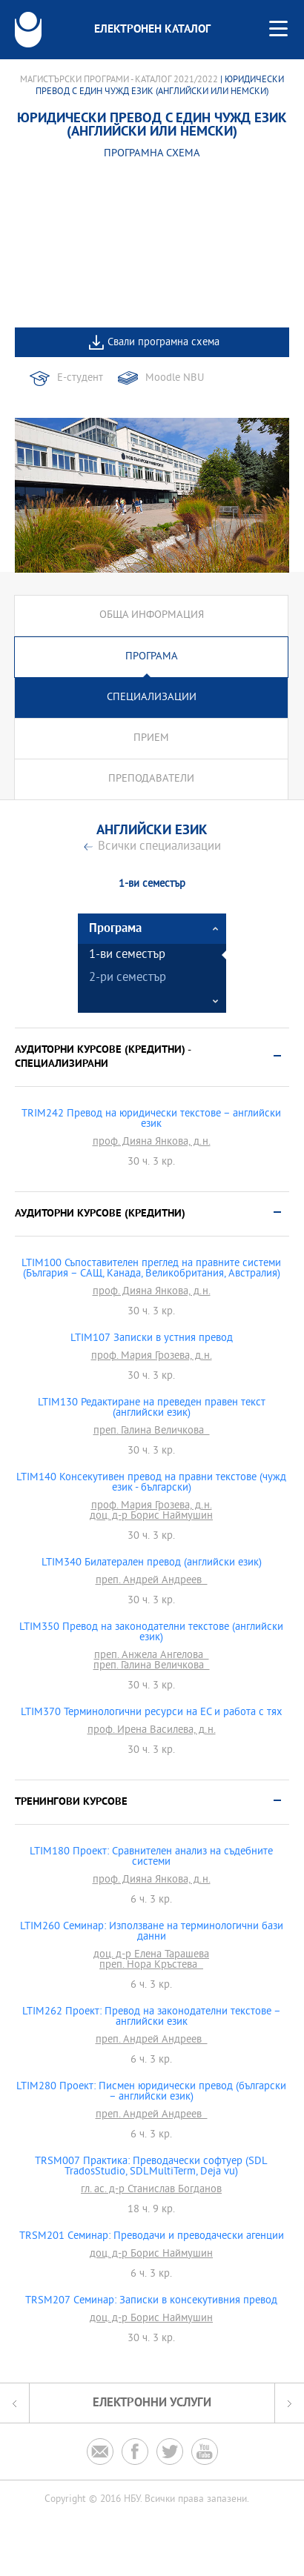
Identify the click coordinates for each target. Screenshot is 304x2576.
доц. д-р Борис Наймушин (151, 1516)
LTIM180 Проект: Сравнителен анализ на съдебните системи (151, 1857)
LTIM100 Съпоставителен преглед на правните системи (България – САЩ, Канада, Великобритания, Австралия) (151, 1269)
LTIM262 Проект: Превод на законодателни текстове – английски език (151, 2017)
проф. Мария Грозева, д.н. (151, 1356)
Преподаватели (151, 779)
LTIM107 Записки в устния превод (151, 1339)
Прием (151, 738)
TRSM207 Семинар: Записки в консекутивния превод (151, 2301)
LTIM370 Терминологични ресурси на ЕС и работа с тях (151, 1713)
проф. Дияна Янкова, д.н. (152, 1142)
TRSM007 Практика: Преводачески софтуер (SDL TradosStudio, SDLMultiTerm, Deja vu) (151, 2167)
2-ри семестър (127, 978)
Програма (151, 657)
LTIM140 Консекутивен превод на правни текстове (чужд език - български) (151, 1483)
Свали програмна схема (163, 343)
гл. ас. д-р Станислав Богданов (151, 2190)
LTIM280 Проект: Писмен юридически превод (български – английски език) (151, 2092)
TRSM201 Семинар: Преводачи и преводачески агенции (151, 2236)
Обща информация (151, 615)
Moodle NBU (174, 378)
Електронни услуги (152, 2403)
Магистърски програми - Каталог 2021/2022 (119, 80)
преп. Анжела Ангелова (151, 1656)
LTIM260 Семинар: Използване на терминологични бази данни (151, 1932)
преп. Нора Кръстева (151, 1965)
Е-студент (80, 378)
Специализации (151, 697)
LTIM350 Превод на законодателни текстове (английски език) (151, 1633)
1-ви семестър (127, 955)
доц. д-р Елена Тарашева (151, 1955)
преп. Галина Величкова (151, 1431)
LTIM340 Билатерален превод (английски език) (152, 1563)
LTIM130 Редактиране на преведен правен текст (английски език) (151, 1408)
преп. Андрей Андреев (152, 1581)
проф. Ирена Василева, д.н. (151, 1730)
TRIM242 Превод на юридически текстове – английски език (151, 1119)
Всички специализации (159, 847)
